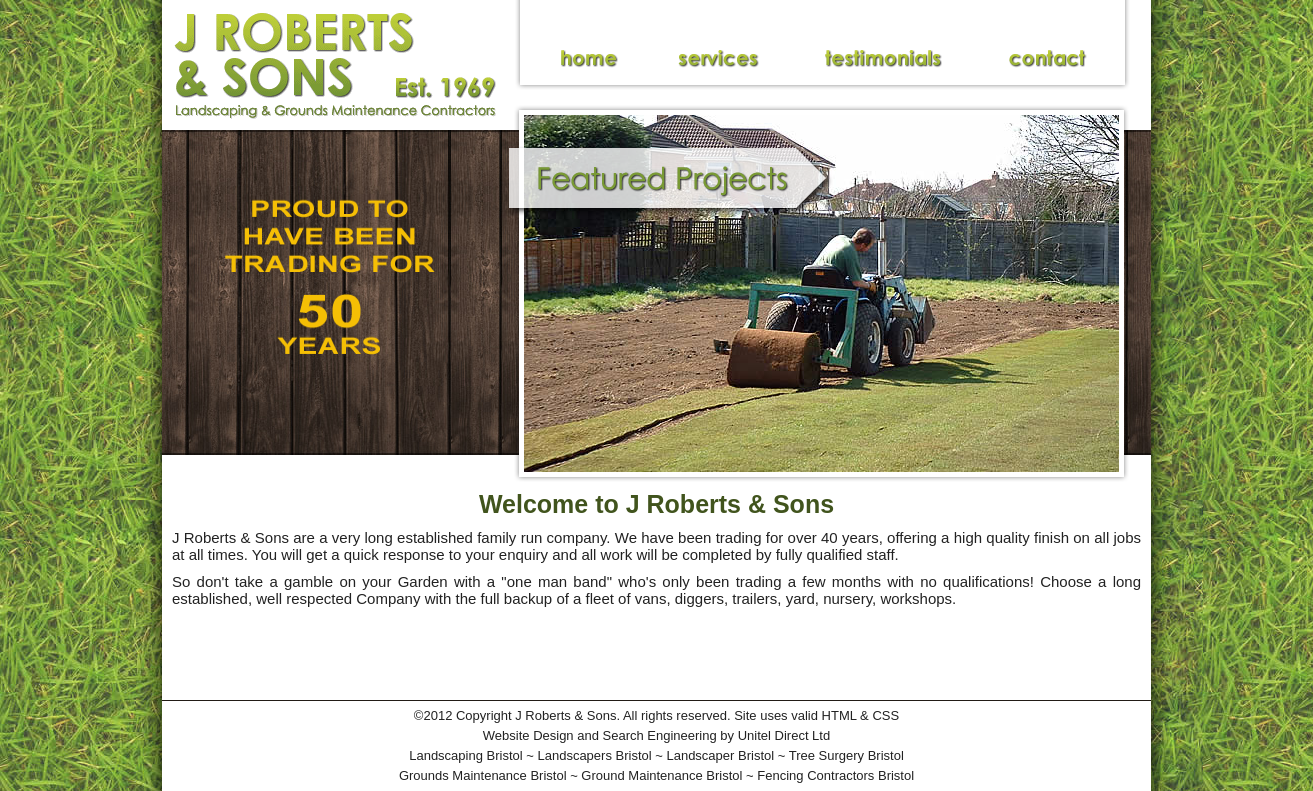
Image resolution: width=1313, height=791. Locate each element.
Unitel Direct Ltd (784, 735)
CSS (885, 715)
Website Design (528, 735)
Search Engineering (660, 735)
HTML (839, 715)
